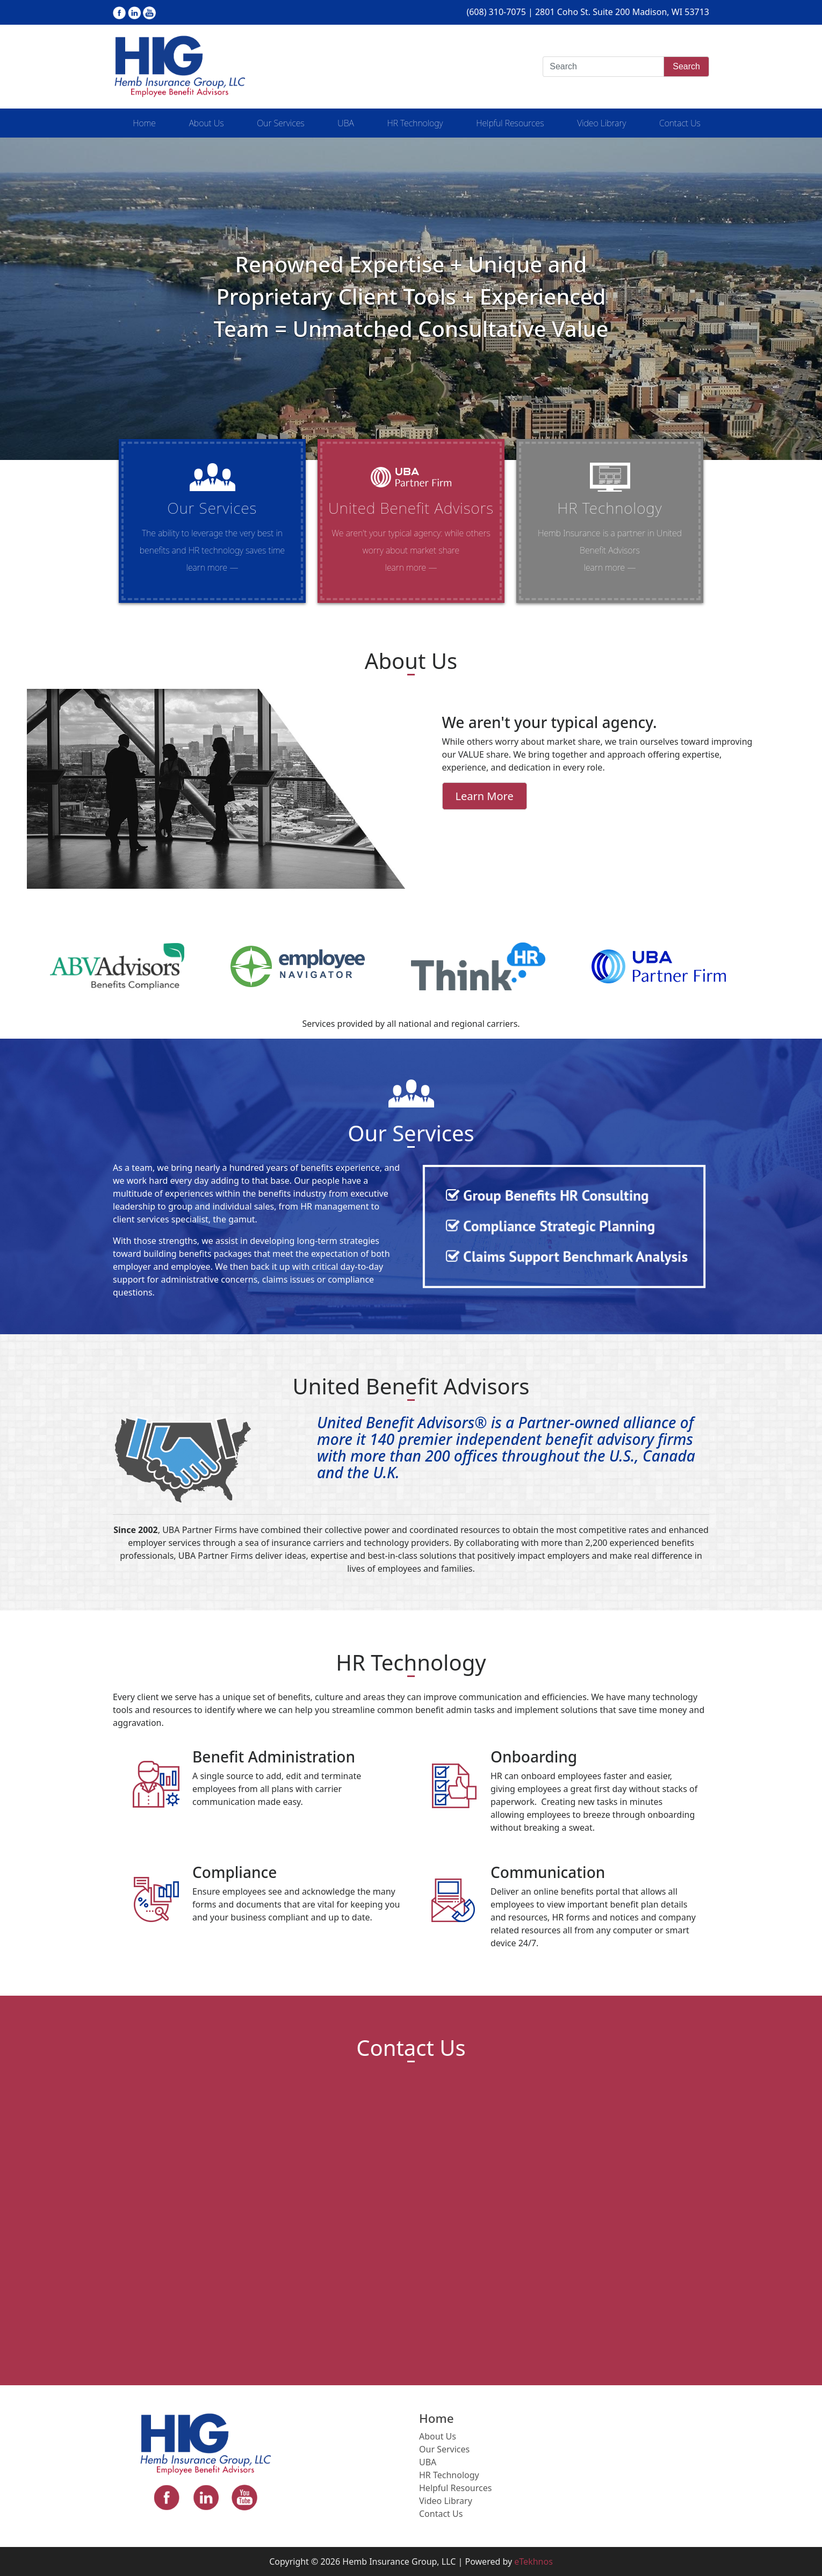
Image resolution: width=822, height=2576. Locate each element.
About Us (206, 123)
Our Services (280, 123)
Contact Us (680, 123)
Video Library (601, 123)
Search (686, 66)
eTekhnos (533, 2561)
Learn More (485, 796)
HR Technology (415, 123)
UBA (345, 123)
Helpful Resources (510, 123)
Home (144, 123)
